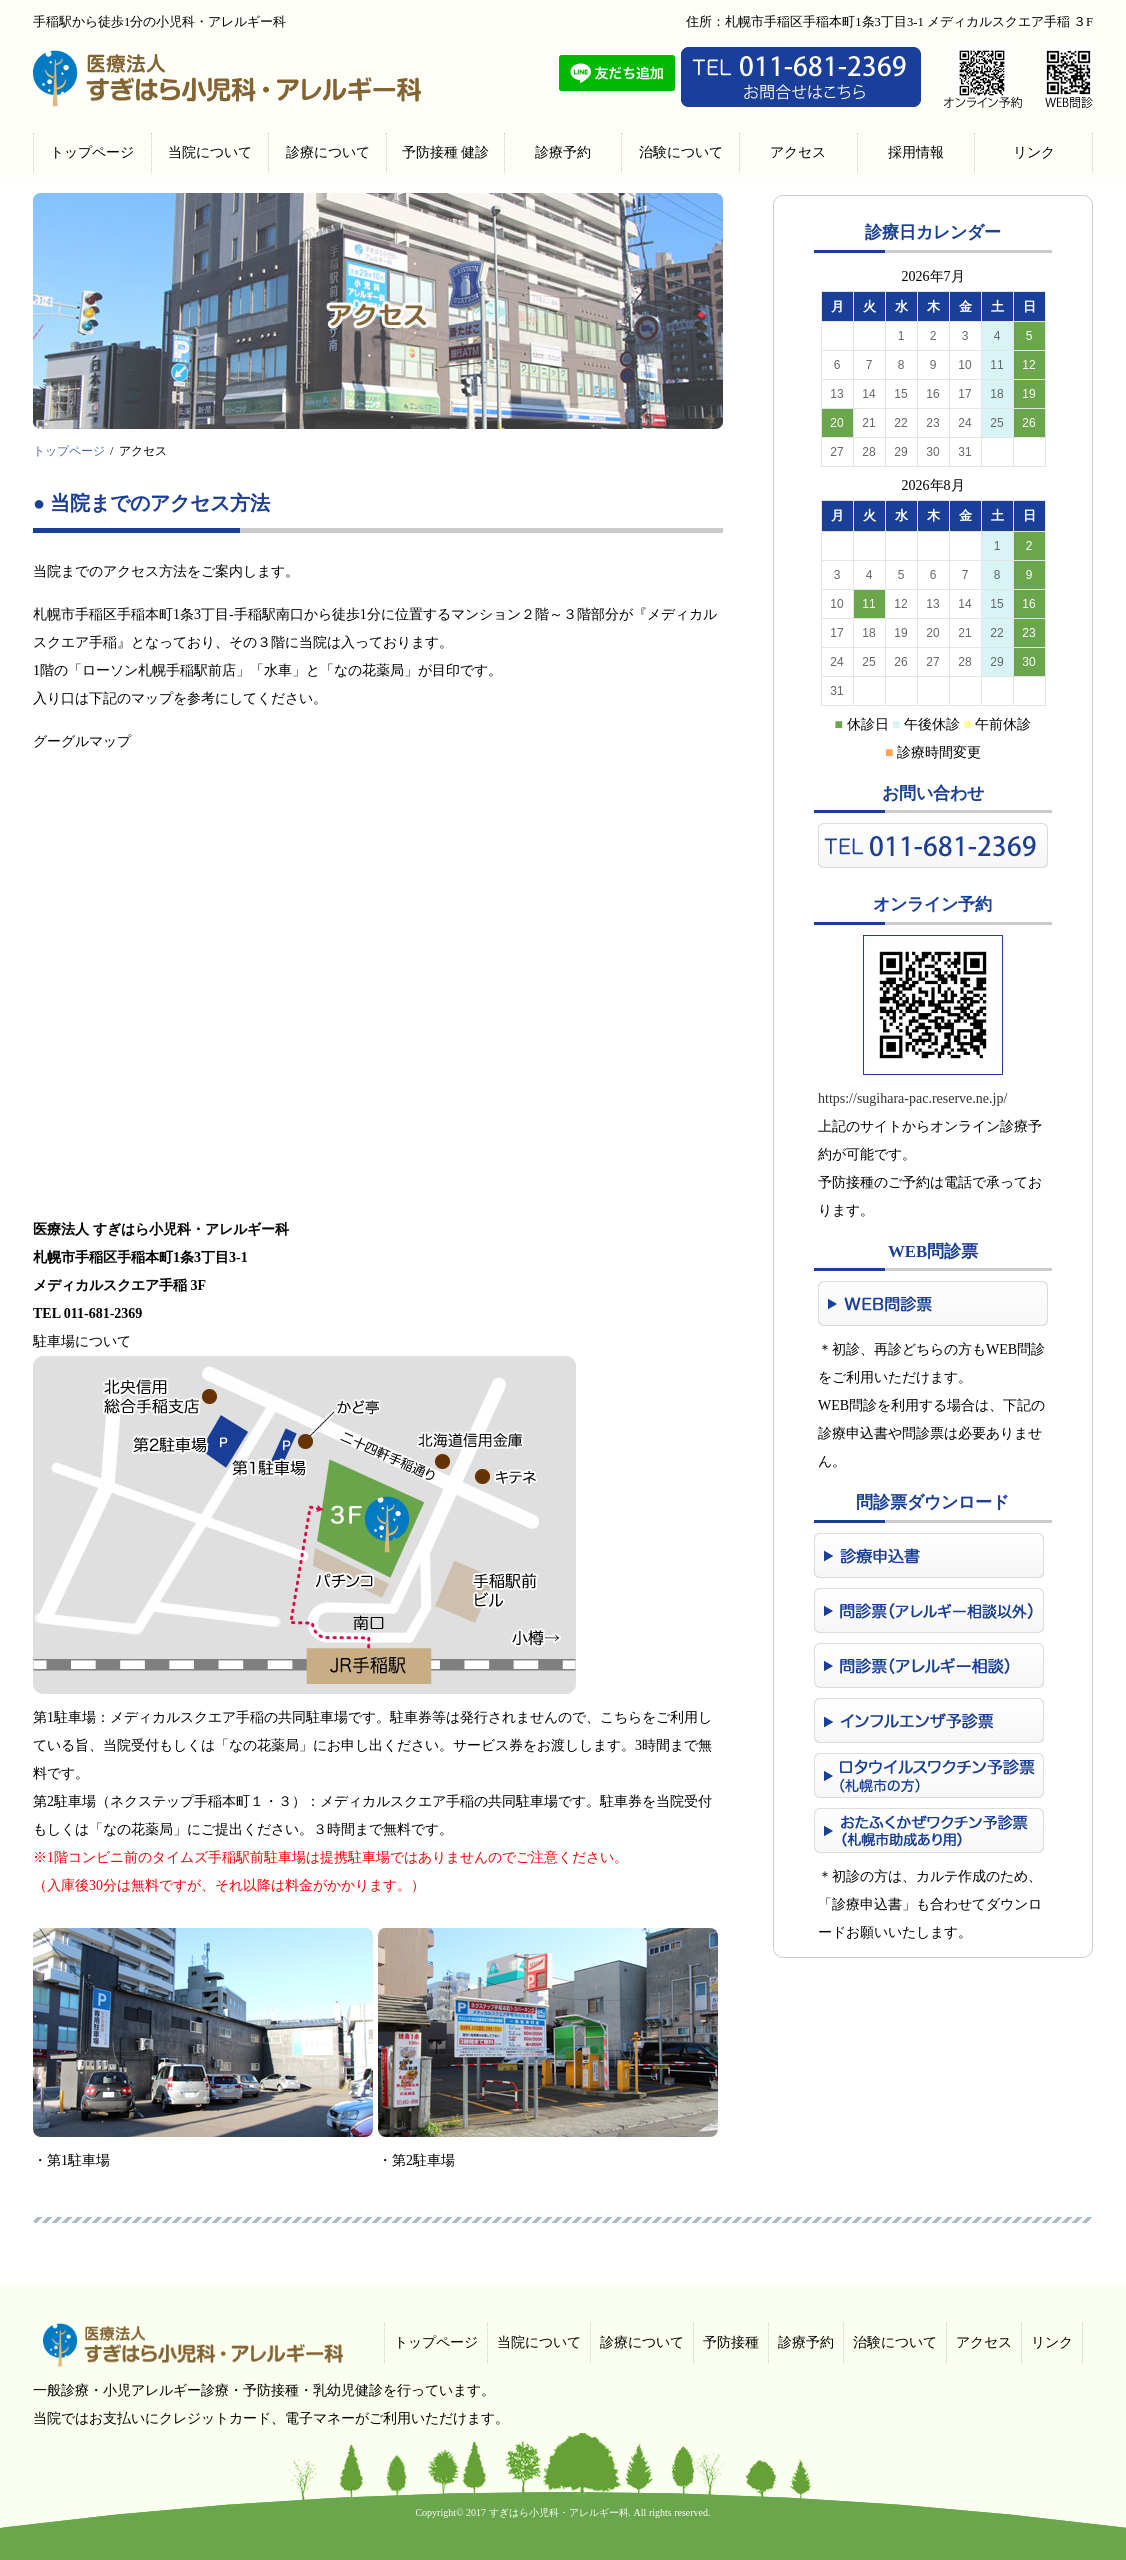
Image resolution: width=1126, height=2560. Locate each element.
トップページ (69, 451)
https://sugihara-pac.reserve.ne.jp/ (912, 1098)
